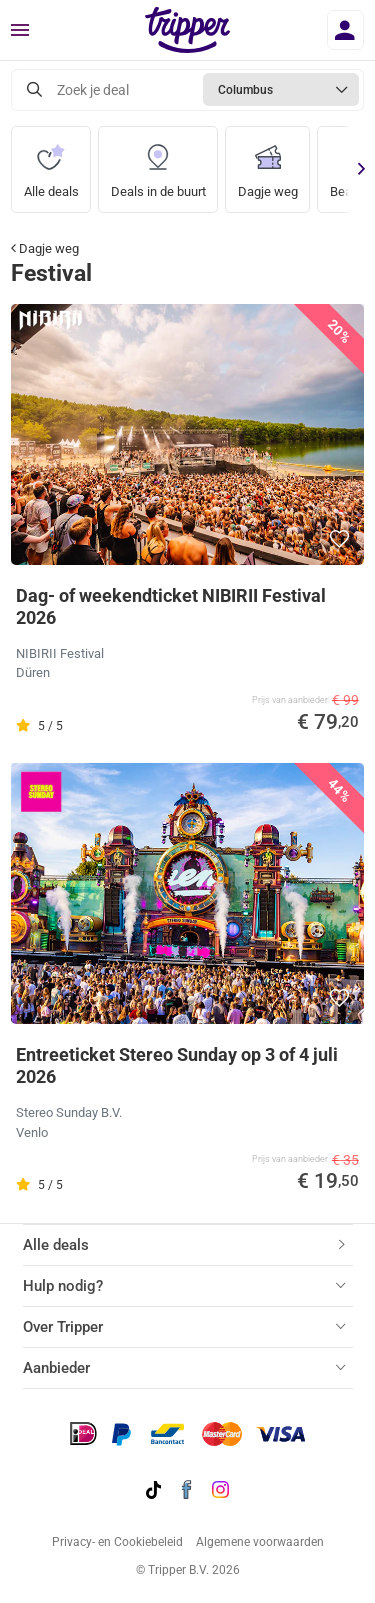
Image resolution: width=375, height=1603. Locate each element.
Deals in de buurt (158, 163)
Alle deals (51, 163)
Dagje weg (268, 163)
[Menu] (20, 31)
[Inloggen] (345, 30)
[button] (340, 539)
